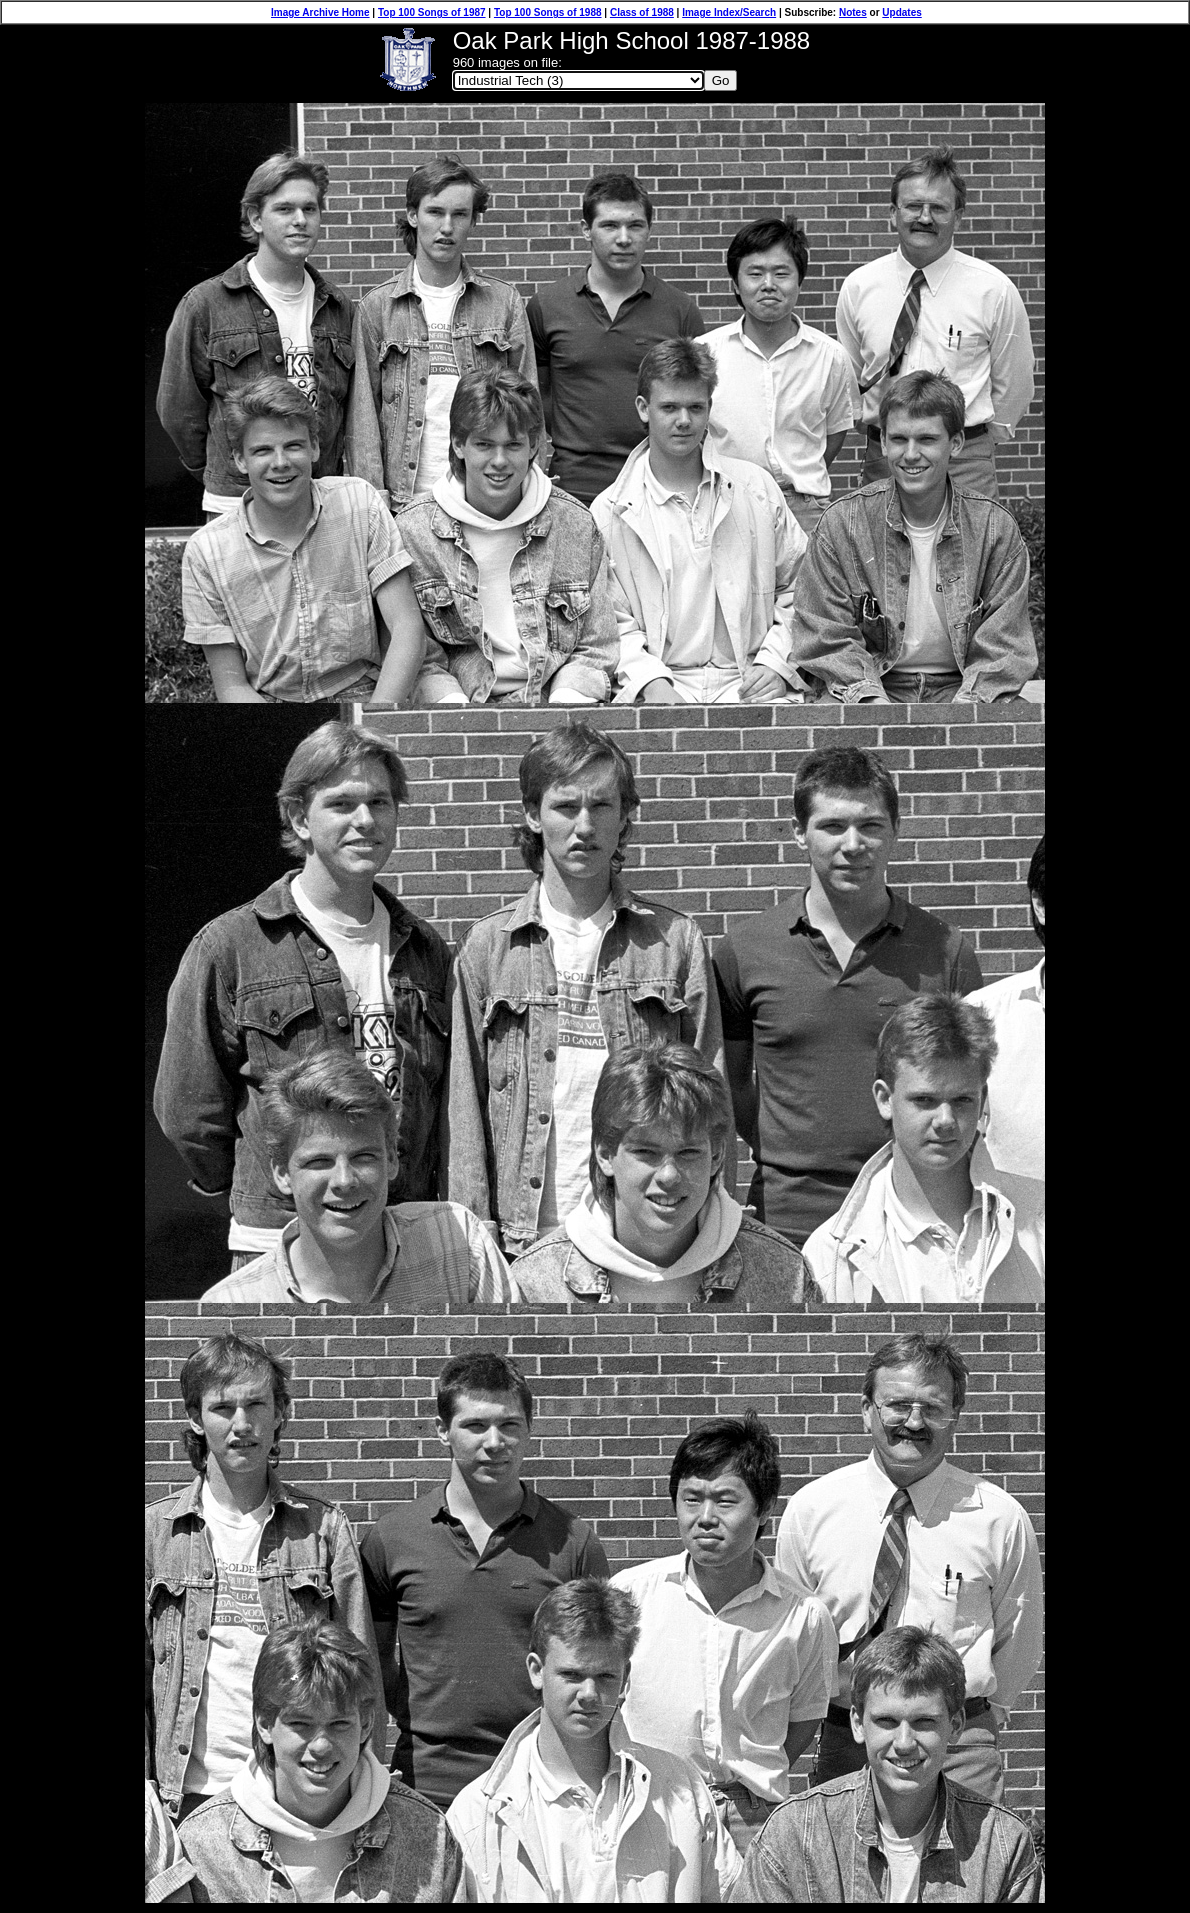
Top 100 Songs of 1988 (548, 12)
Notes (853, 12)
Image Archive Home (320, 12)
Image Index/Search (729, 12)
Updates (901, 12)
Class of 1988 (642, 12)
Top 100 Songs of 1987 (432, 12)
